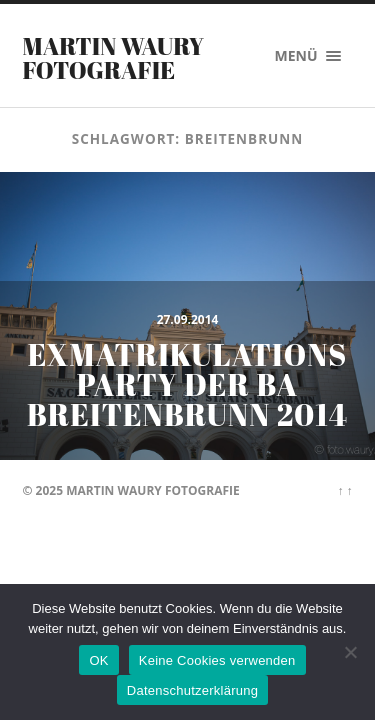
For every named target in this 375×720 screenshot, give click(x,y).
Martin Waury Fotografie (114, 58)
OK (98, 660)
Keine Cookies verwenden (217, 660)
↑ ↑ (344, 490)
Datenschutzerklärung (192, 690)
